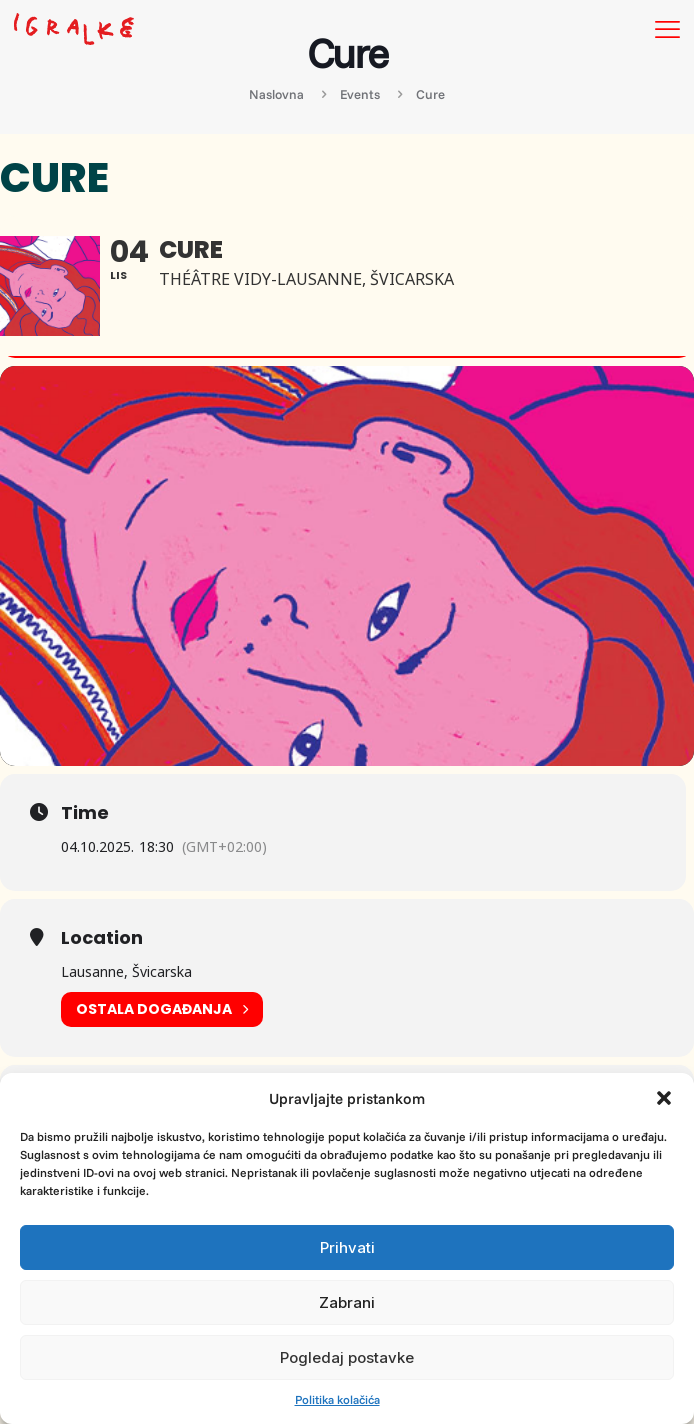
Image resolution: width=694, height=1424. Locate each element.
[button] (664, 1098)
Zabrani (347, 1302)
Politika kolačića (337, 1399)
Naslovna (276, 94)
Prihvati (347, 1247)
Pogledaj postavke (347, 1357)
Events (360, 94)
